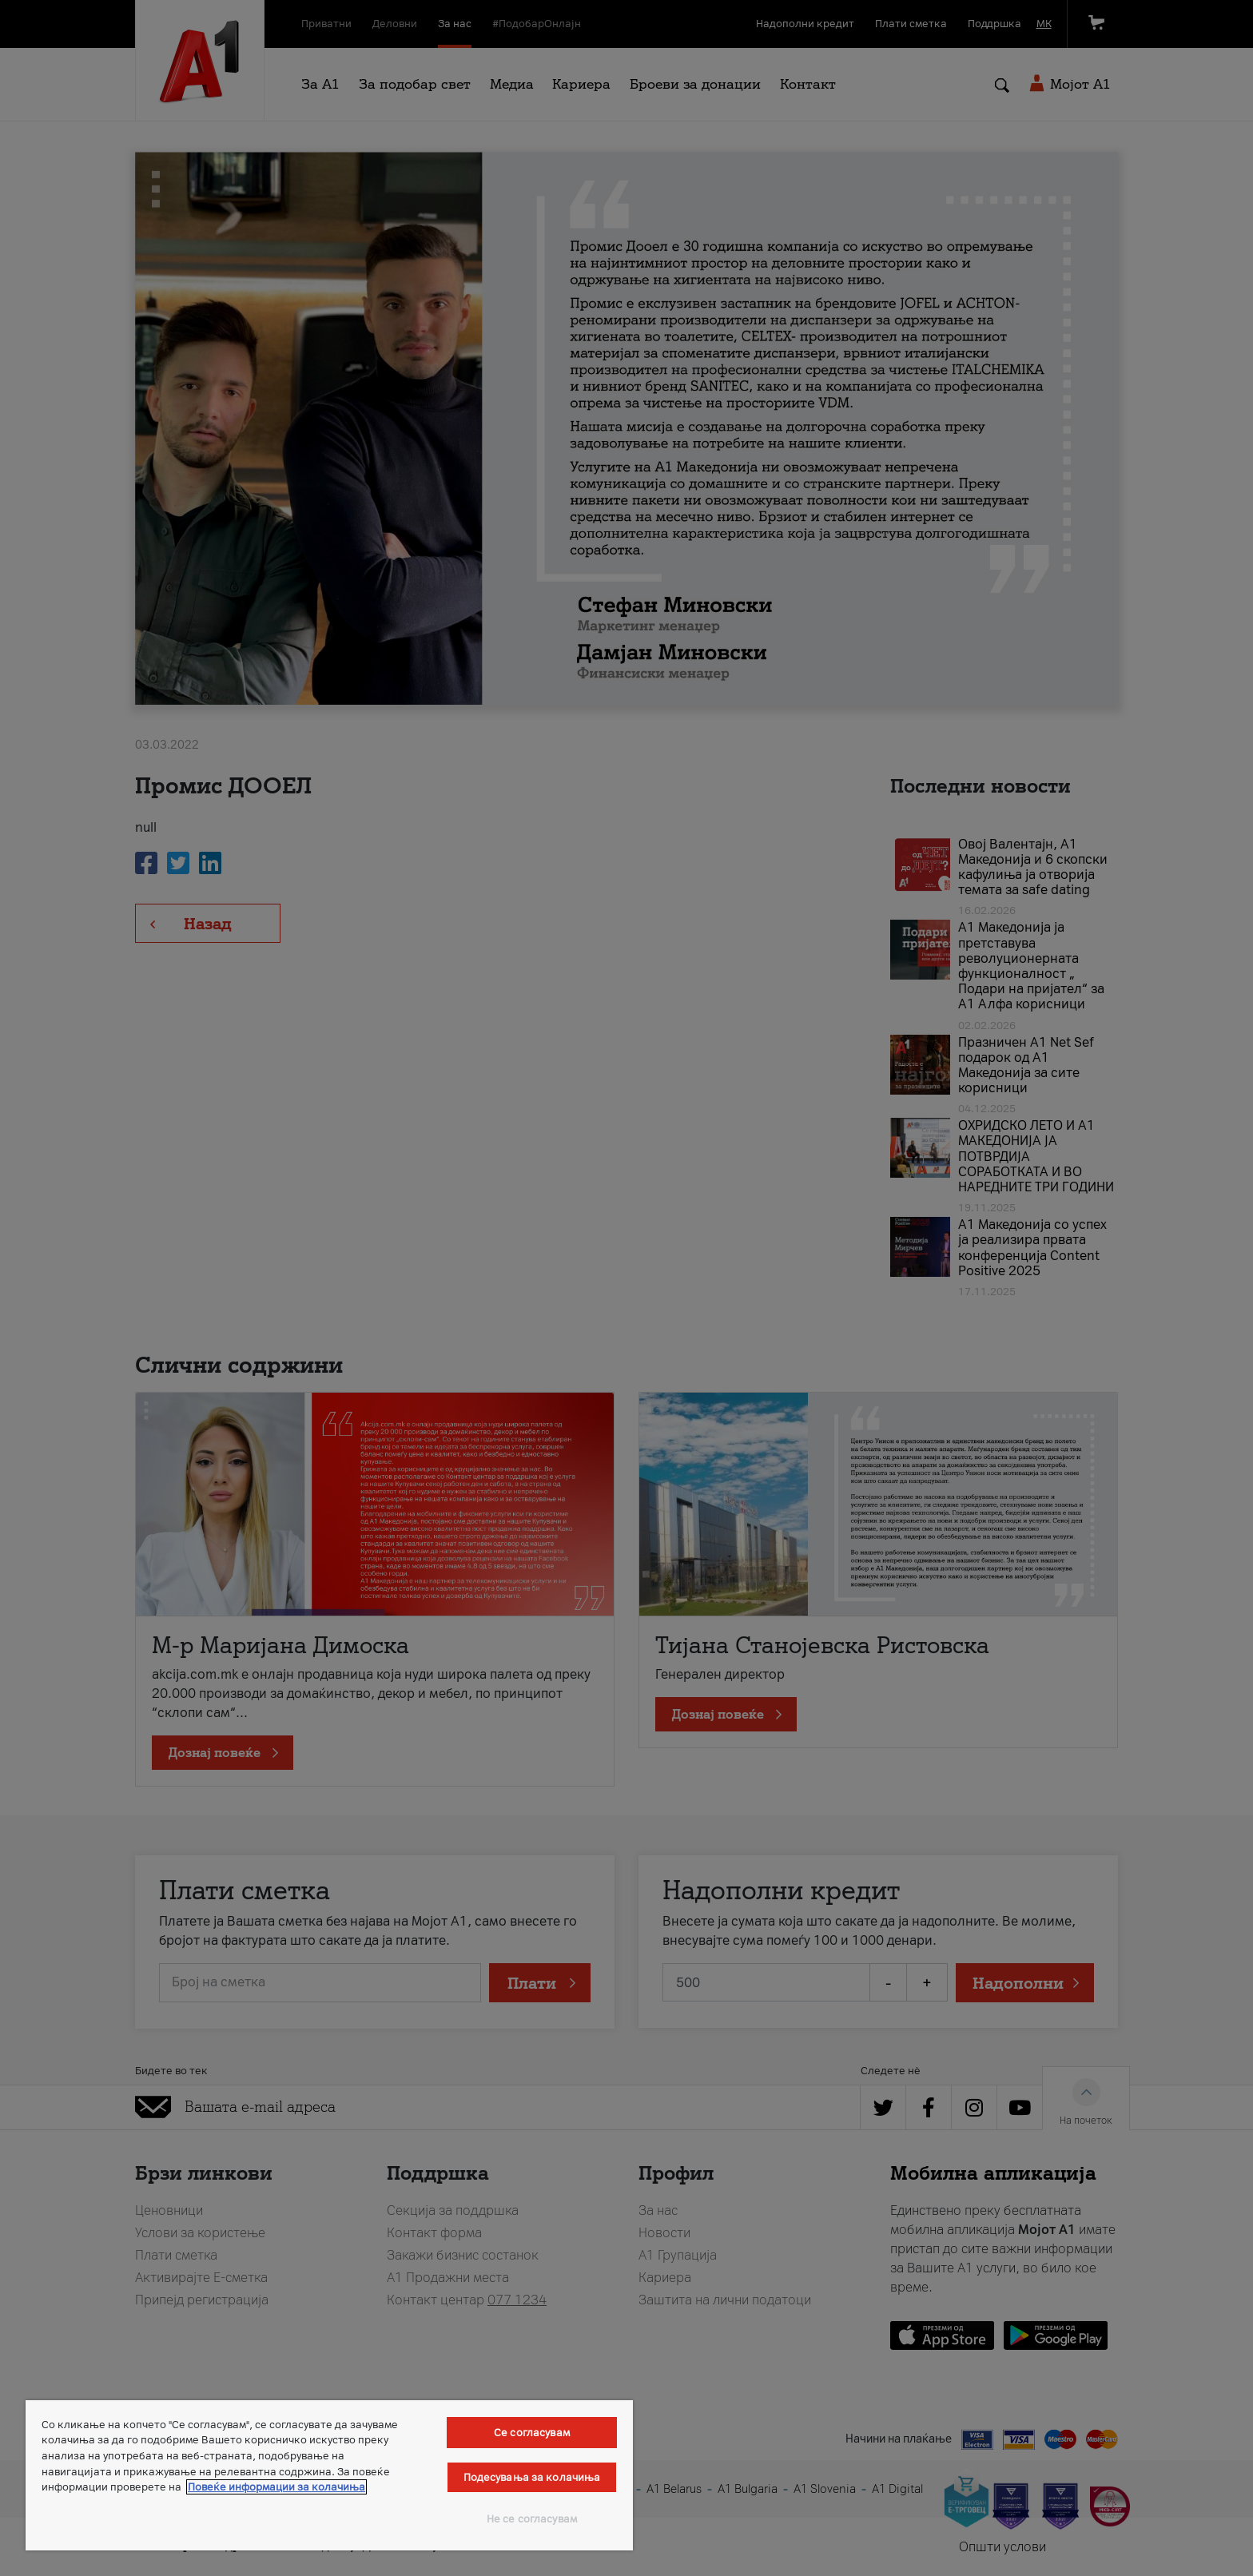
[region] (329, 2475)
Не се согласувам (532, 2519)
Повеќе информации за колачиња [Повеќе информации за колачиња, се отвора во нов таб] (276, 2487)
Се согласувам (532, 2433)
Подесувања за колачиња (532, 2477)
